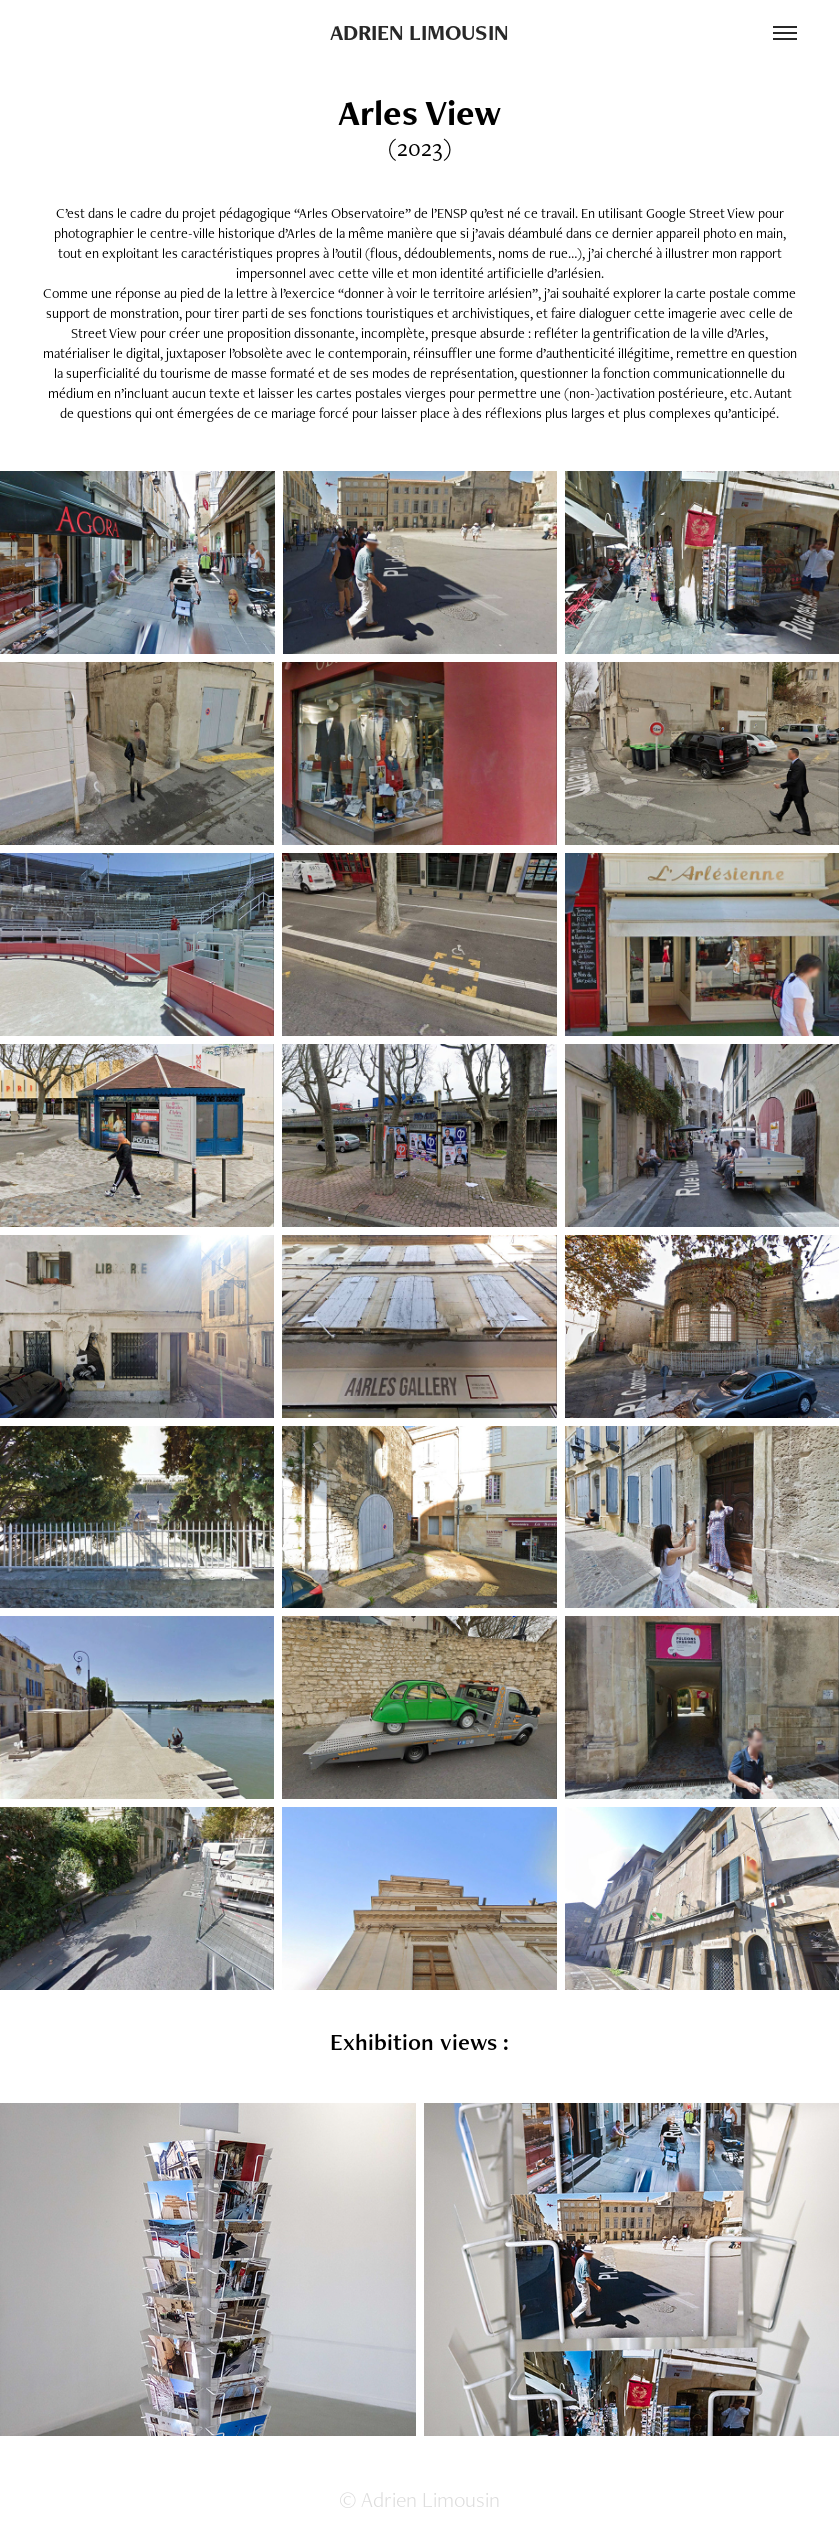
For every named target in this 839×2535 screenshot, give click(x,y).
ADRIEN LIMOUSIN (419, 32)
